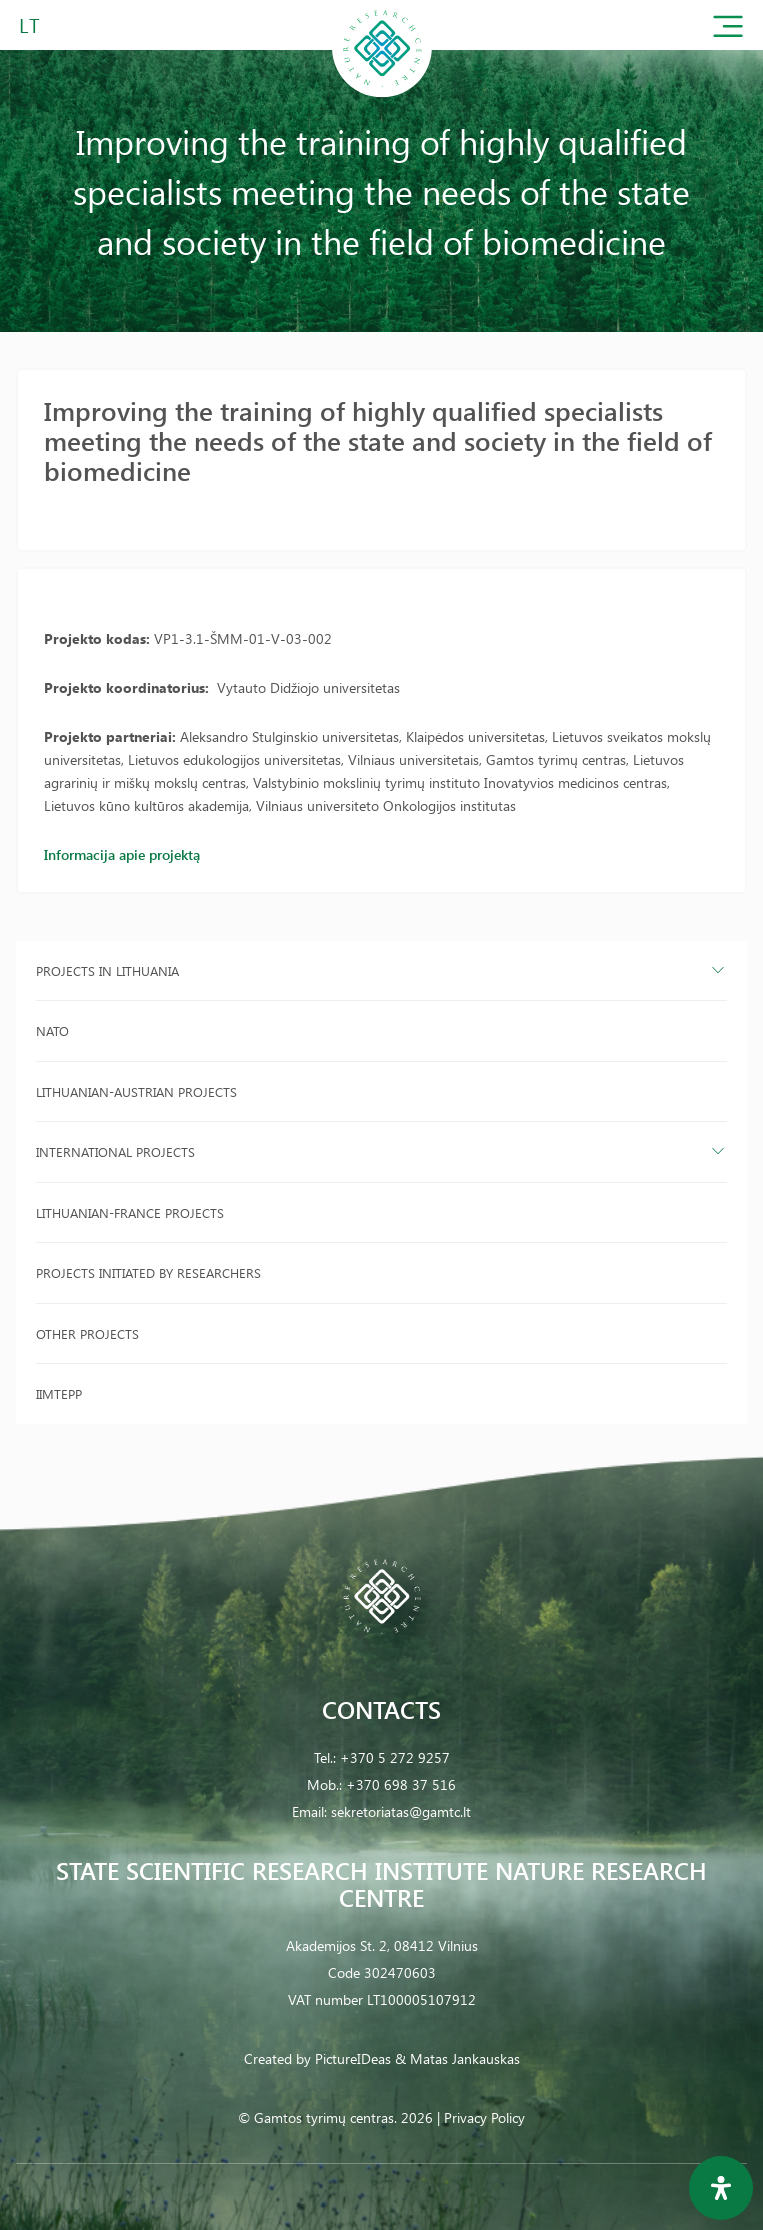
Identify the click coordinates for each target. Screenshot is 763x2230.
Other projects (87, 1333)
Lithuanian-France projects (130, 1212)
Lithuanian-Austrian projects (136, 1091)
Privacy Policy (484, 2117)
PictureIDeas (353, 2058)
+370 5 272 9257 (395, 1757)
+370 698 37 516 (401, 1784)
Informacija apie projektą (122, 854)
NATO (52, 1030)
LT (29, 24)
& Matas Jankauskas (457, 2058)
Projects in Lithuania (107, 970)
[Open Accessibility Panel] (721, 2188)
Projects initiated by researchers (148, 1272)
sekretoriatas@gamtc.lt (401, 1811)
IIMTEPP (59, 1393)
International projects (115, 1151)
